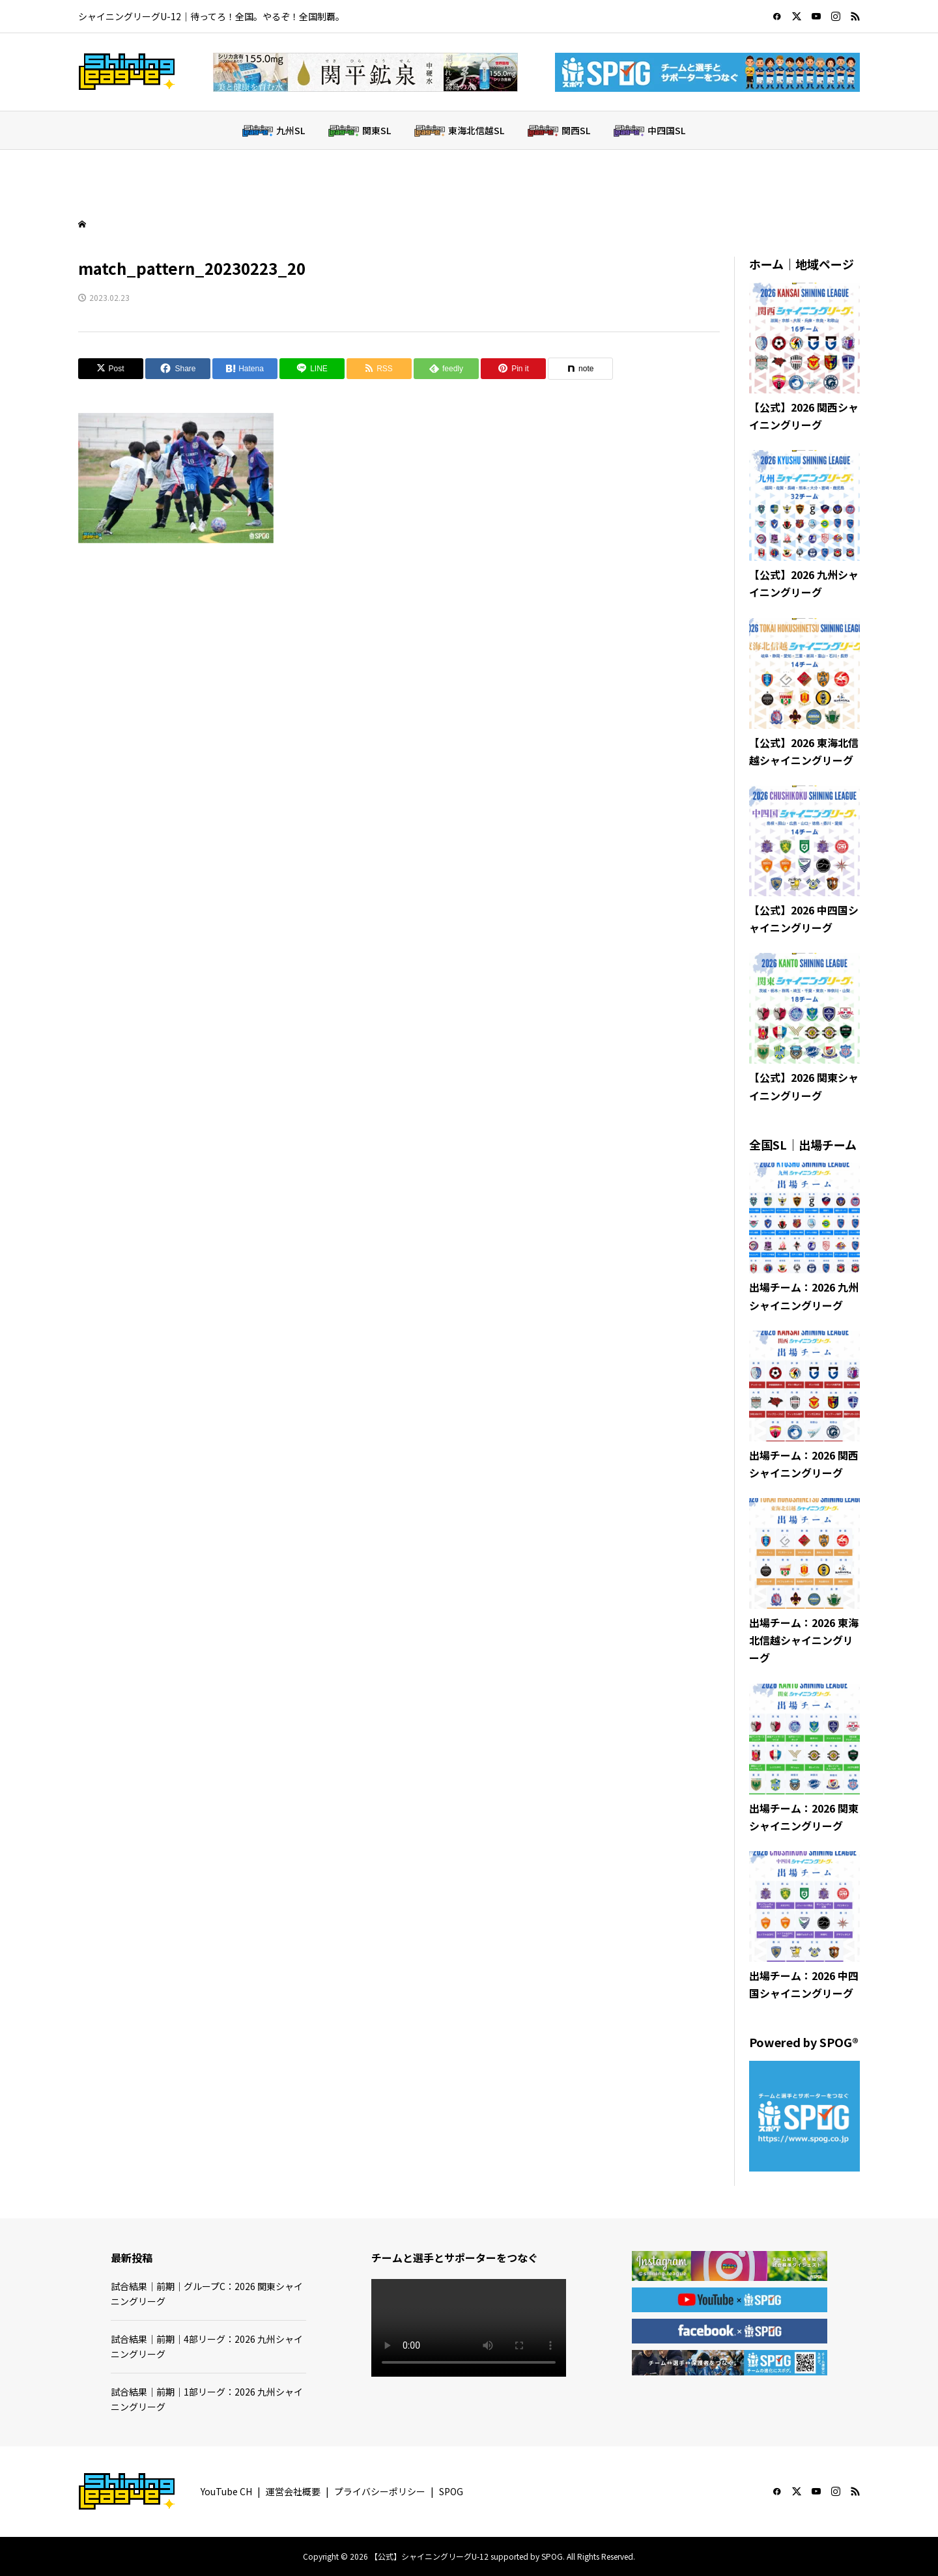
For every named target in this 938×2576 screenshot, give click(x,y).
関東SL (376, 130)
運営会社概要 (293, 2491)
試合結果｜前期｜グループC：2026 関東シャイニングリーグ (207, 2293)
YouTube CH (226, 2491)
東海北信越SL (476, 130)
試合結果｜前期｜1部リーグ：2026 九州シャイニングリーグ (207, 2399)
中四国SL (666, 130)
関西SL (575, 130)
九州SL (290, 130)
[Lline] (312, 368)
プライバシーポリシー (379, 2491)
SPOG (451, 2491)
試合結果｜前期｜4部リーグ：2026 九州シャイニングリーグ (207, 2346)
